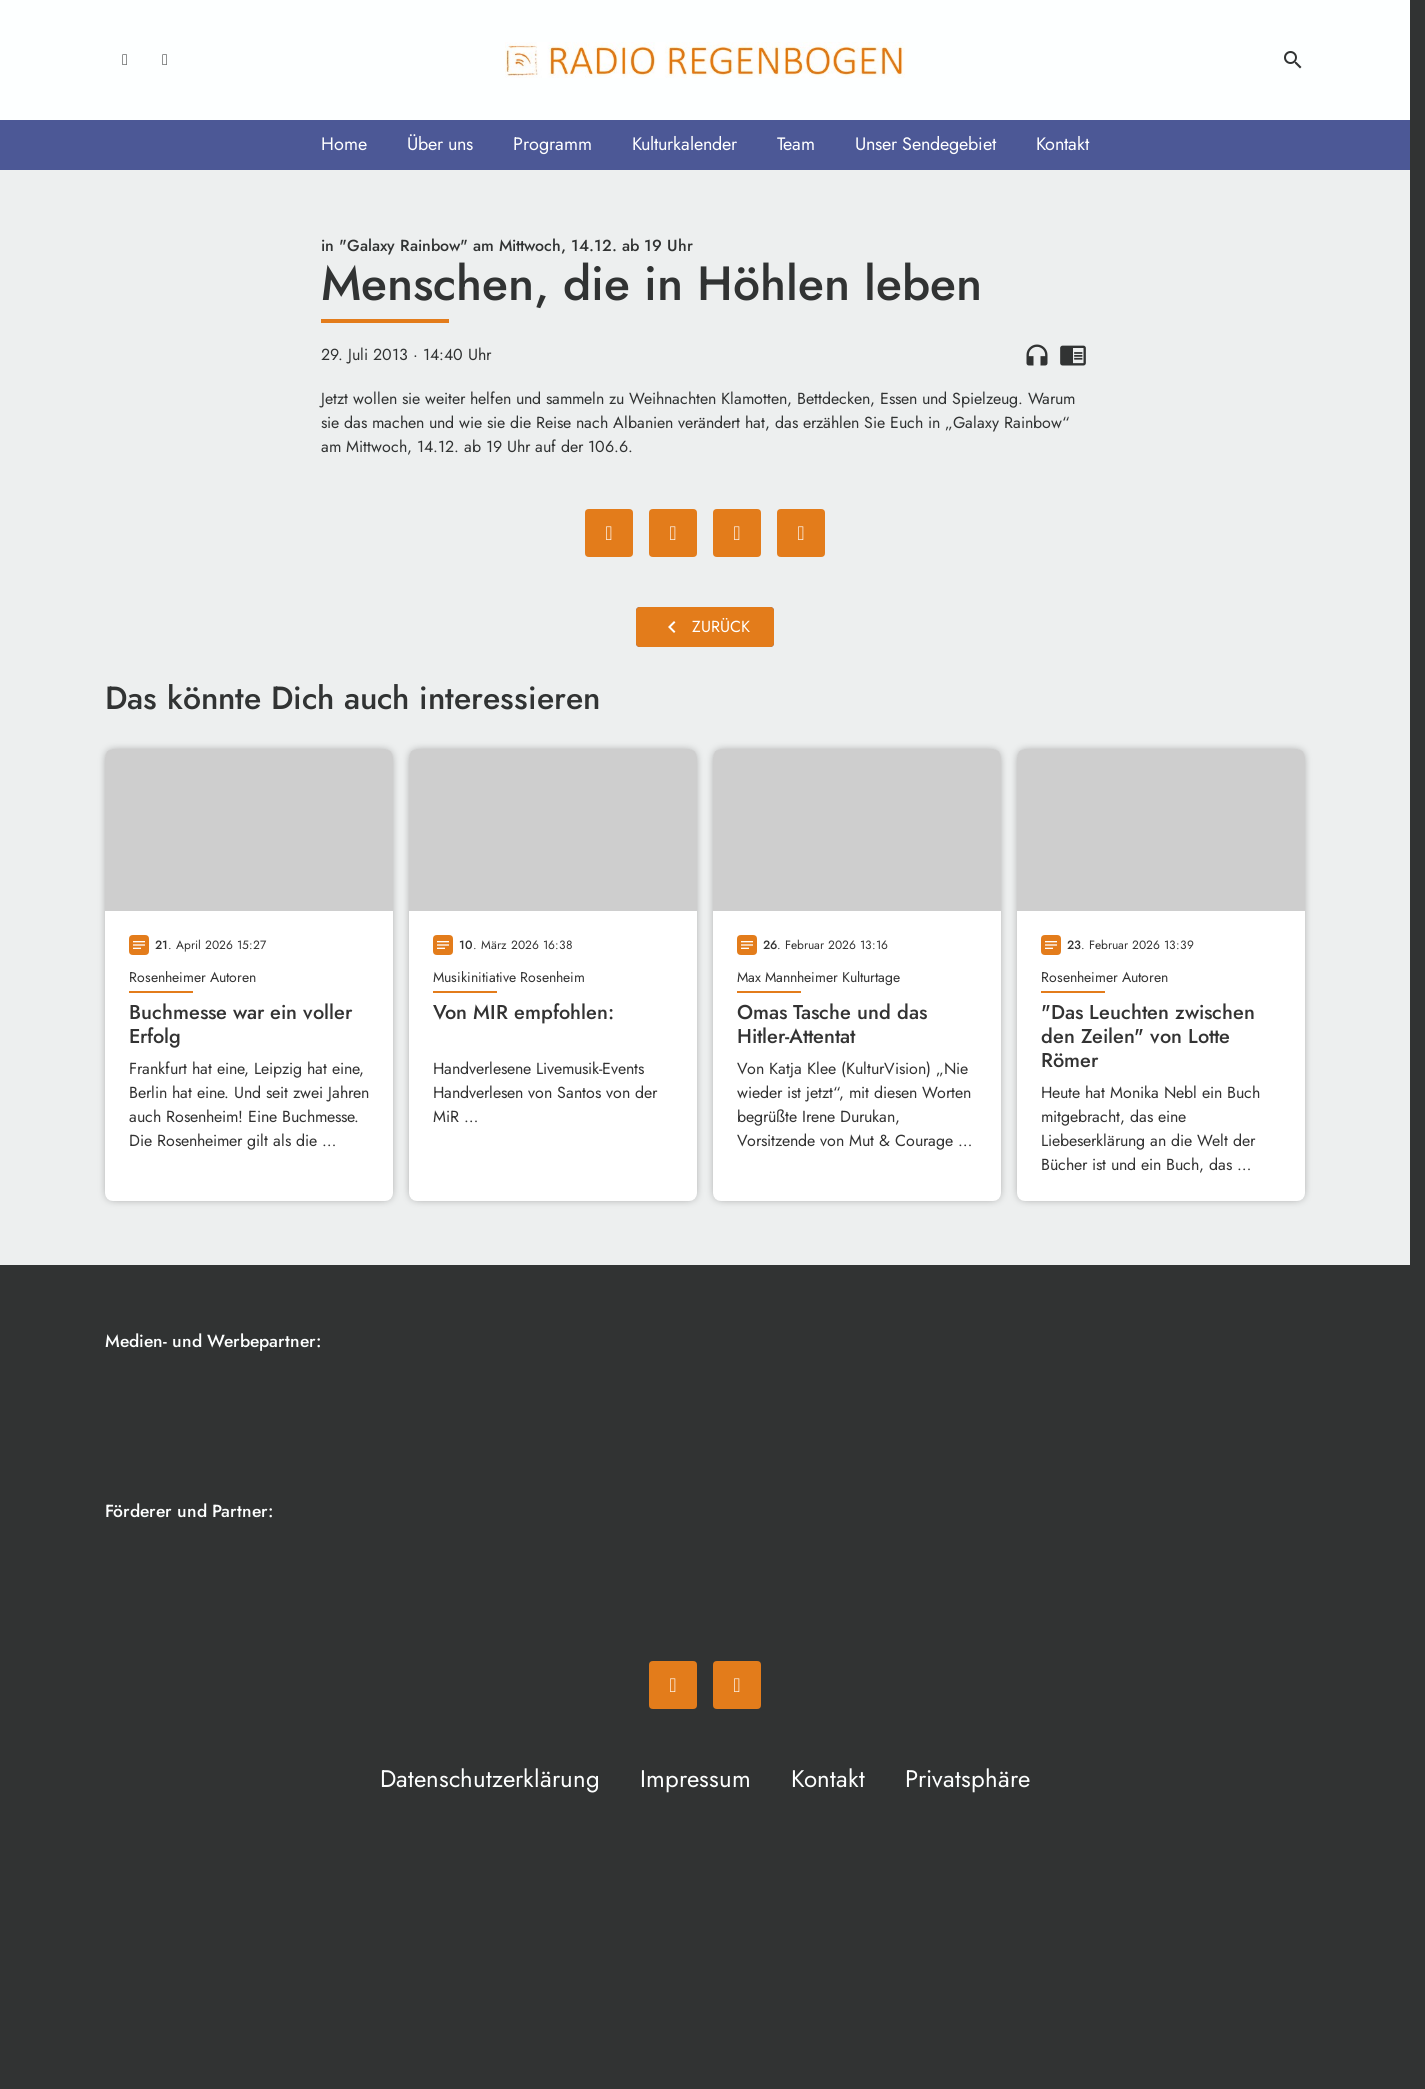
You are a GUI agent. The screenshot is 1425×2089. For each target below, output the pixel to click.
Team (796, 144)
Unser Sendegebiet (925, 144)
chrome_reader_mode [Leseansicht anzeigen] (1073, 355)
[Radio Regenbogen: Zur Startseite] (705, 60)
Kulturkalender (684, 144)
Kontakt (1062, 144)
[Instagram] (165, 60)
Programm (552, 144)
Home (344, 144)
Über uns (440, 144)
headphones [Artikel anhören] (1037, 355)
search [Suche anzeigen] (1293, 60)
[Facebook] (125, 60)
